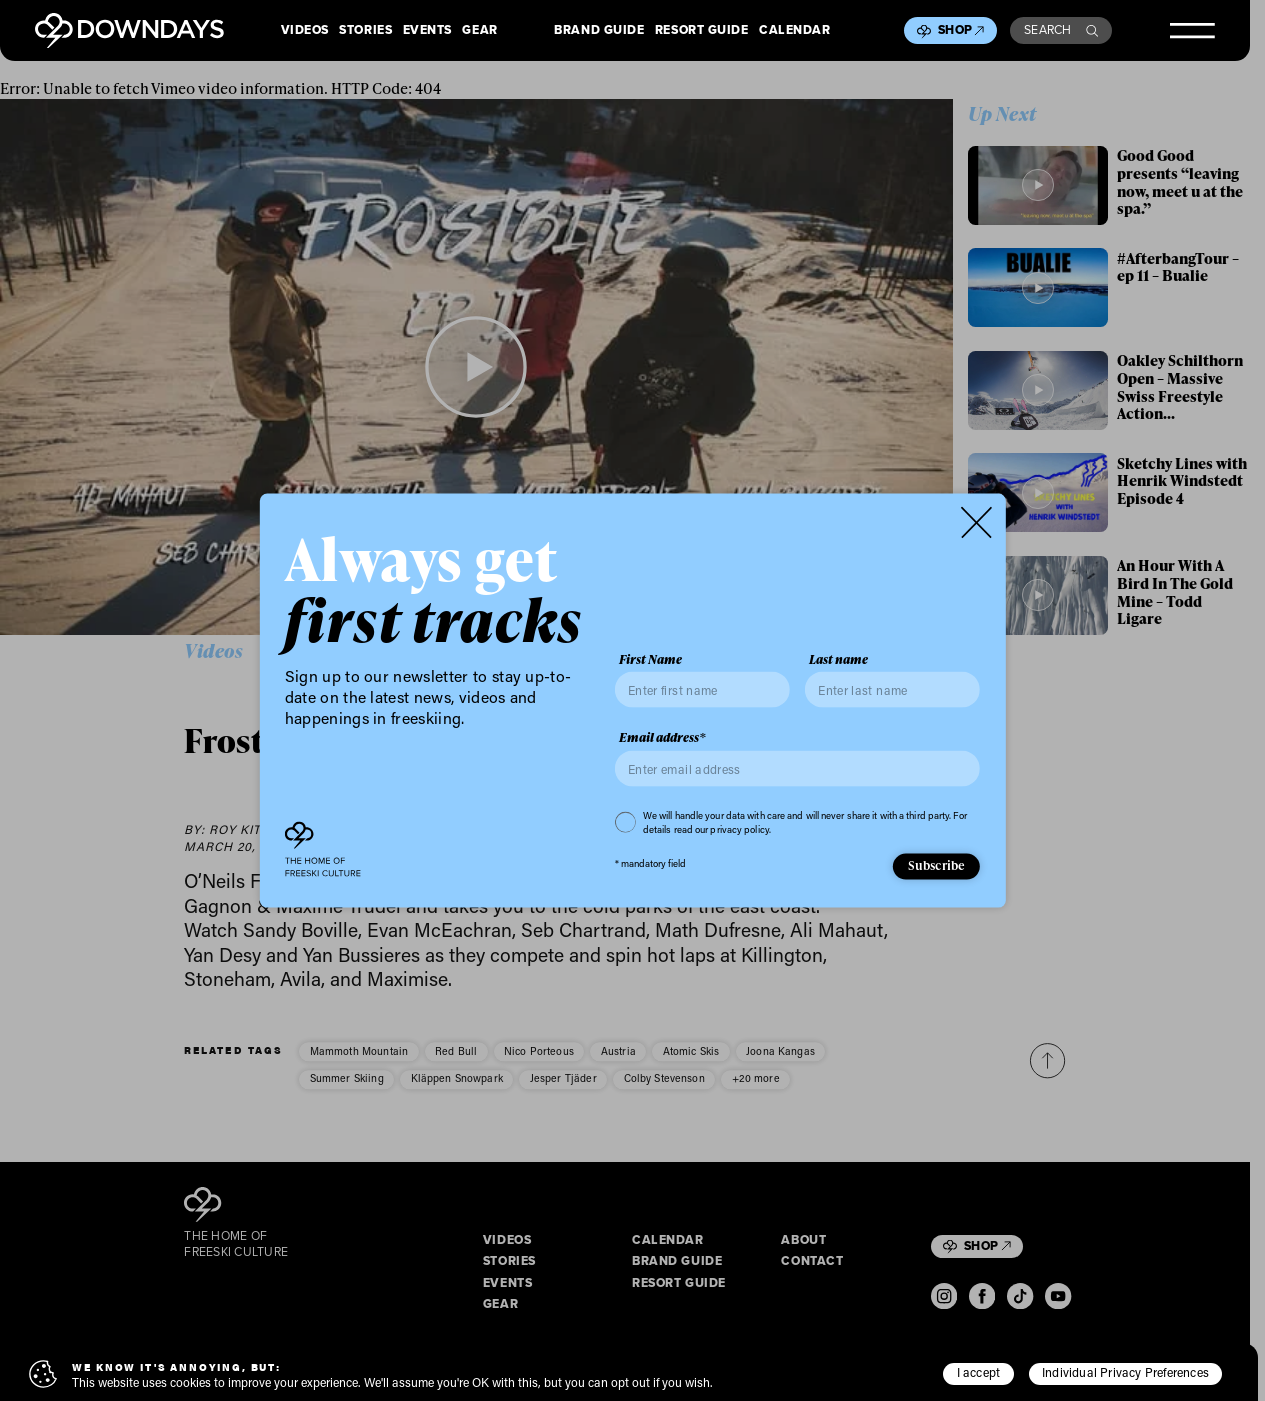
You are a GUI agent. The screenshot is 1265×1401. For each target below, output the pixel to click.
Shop (961, 30)
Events (427, 31)
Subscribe (937, 865)
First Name (650, 659)
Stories (365, 31)
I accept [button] (979, 1372)
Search (1061, 30)
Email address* (662, 738)
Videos (305, 31)
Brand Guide (599, 31)
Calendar (794, 31)
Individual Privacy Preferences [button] (1125, 1372)
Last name (838, 659)
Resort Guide (702, 31)
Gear (479, 31)
